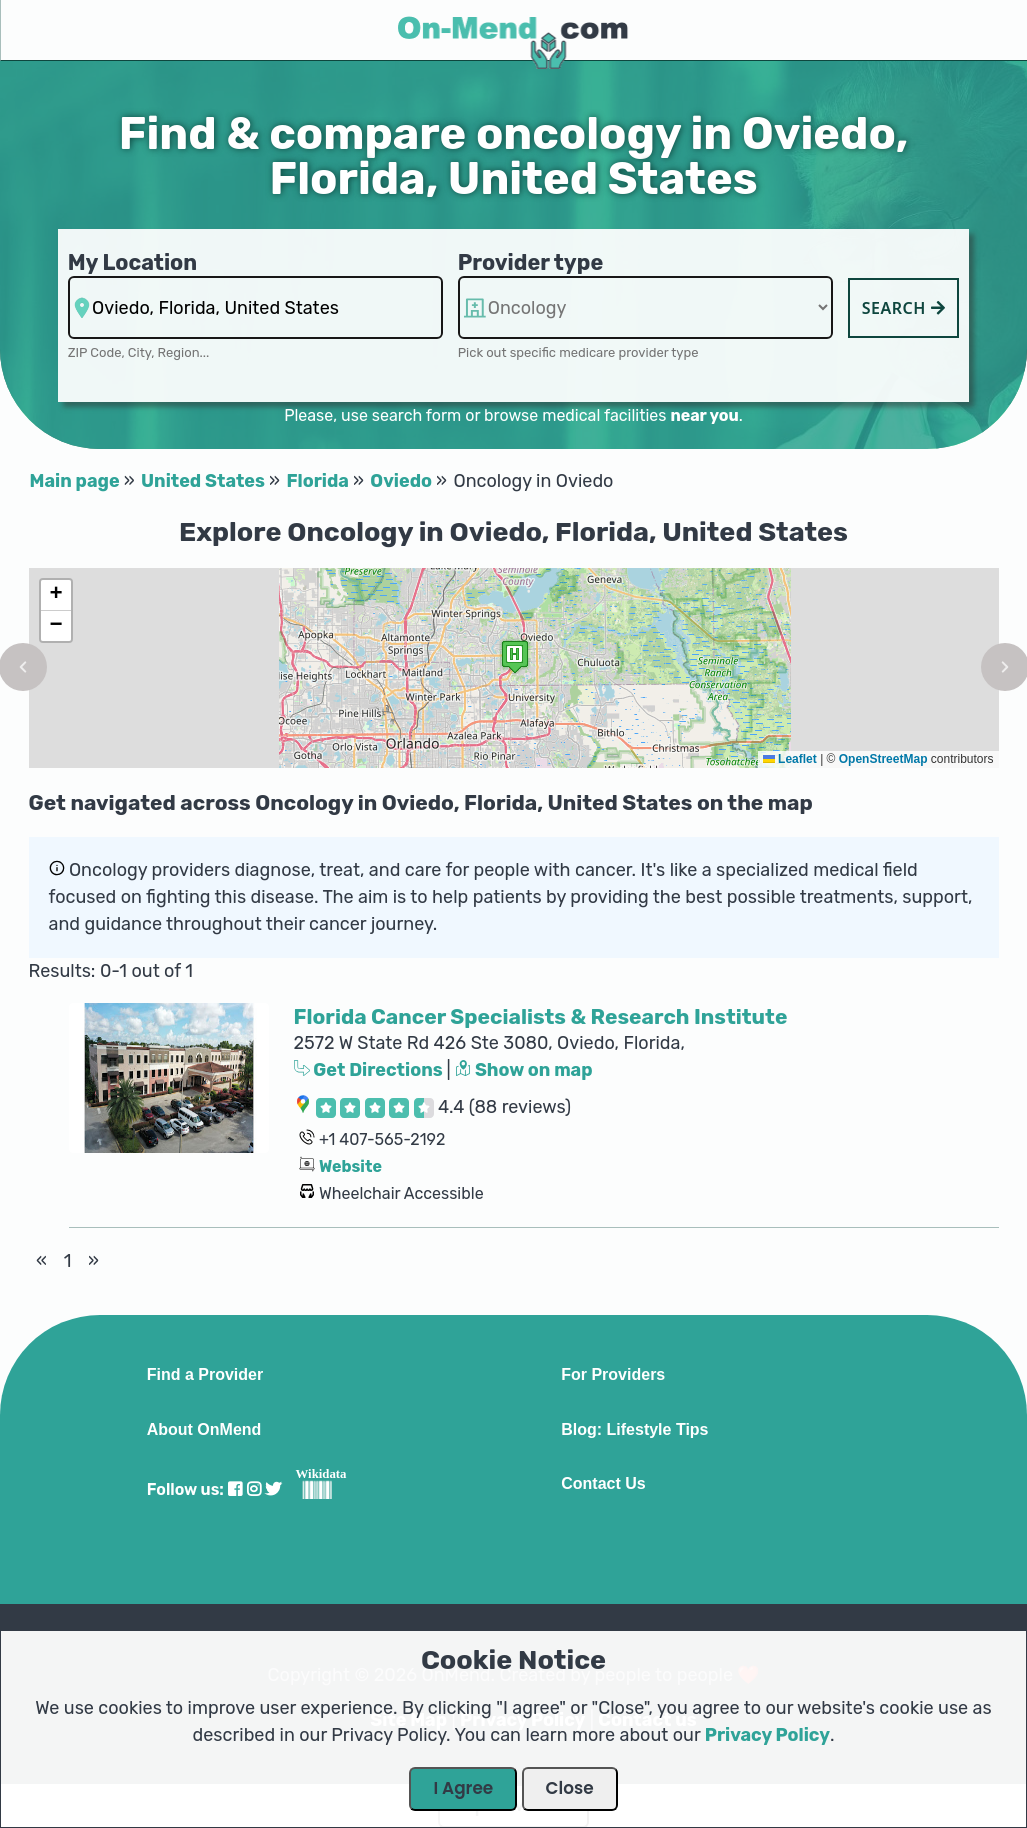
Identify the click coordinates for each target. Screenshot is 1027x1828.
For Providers (613, 1375)
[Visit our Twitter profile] (273, 1489)
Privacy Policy (767, 1735)
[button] (515, 656)
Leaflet (790, 759)
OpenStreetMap (883, 759)
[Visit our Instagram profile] (254, 1489)
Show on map (524, 1070)
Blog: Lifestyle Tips (634, 1430)
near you (704, 415)
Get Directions (370, 1070)
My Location (132, 262)
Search (904, 308)
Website (350, 1166)
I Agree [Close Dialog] (463, 1788)
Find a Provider (205, 1375)
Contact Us (603, 1484)
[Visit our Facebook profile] (235, 1489)
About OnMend (204, 1430)
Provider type (531, 262)
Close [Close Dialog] (570, 1788)
